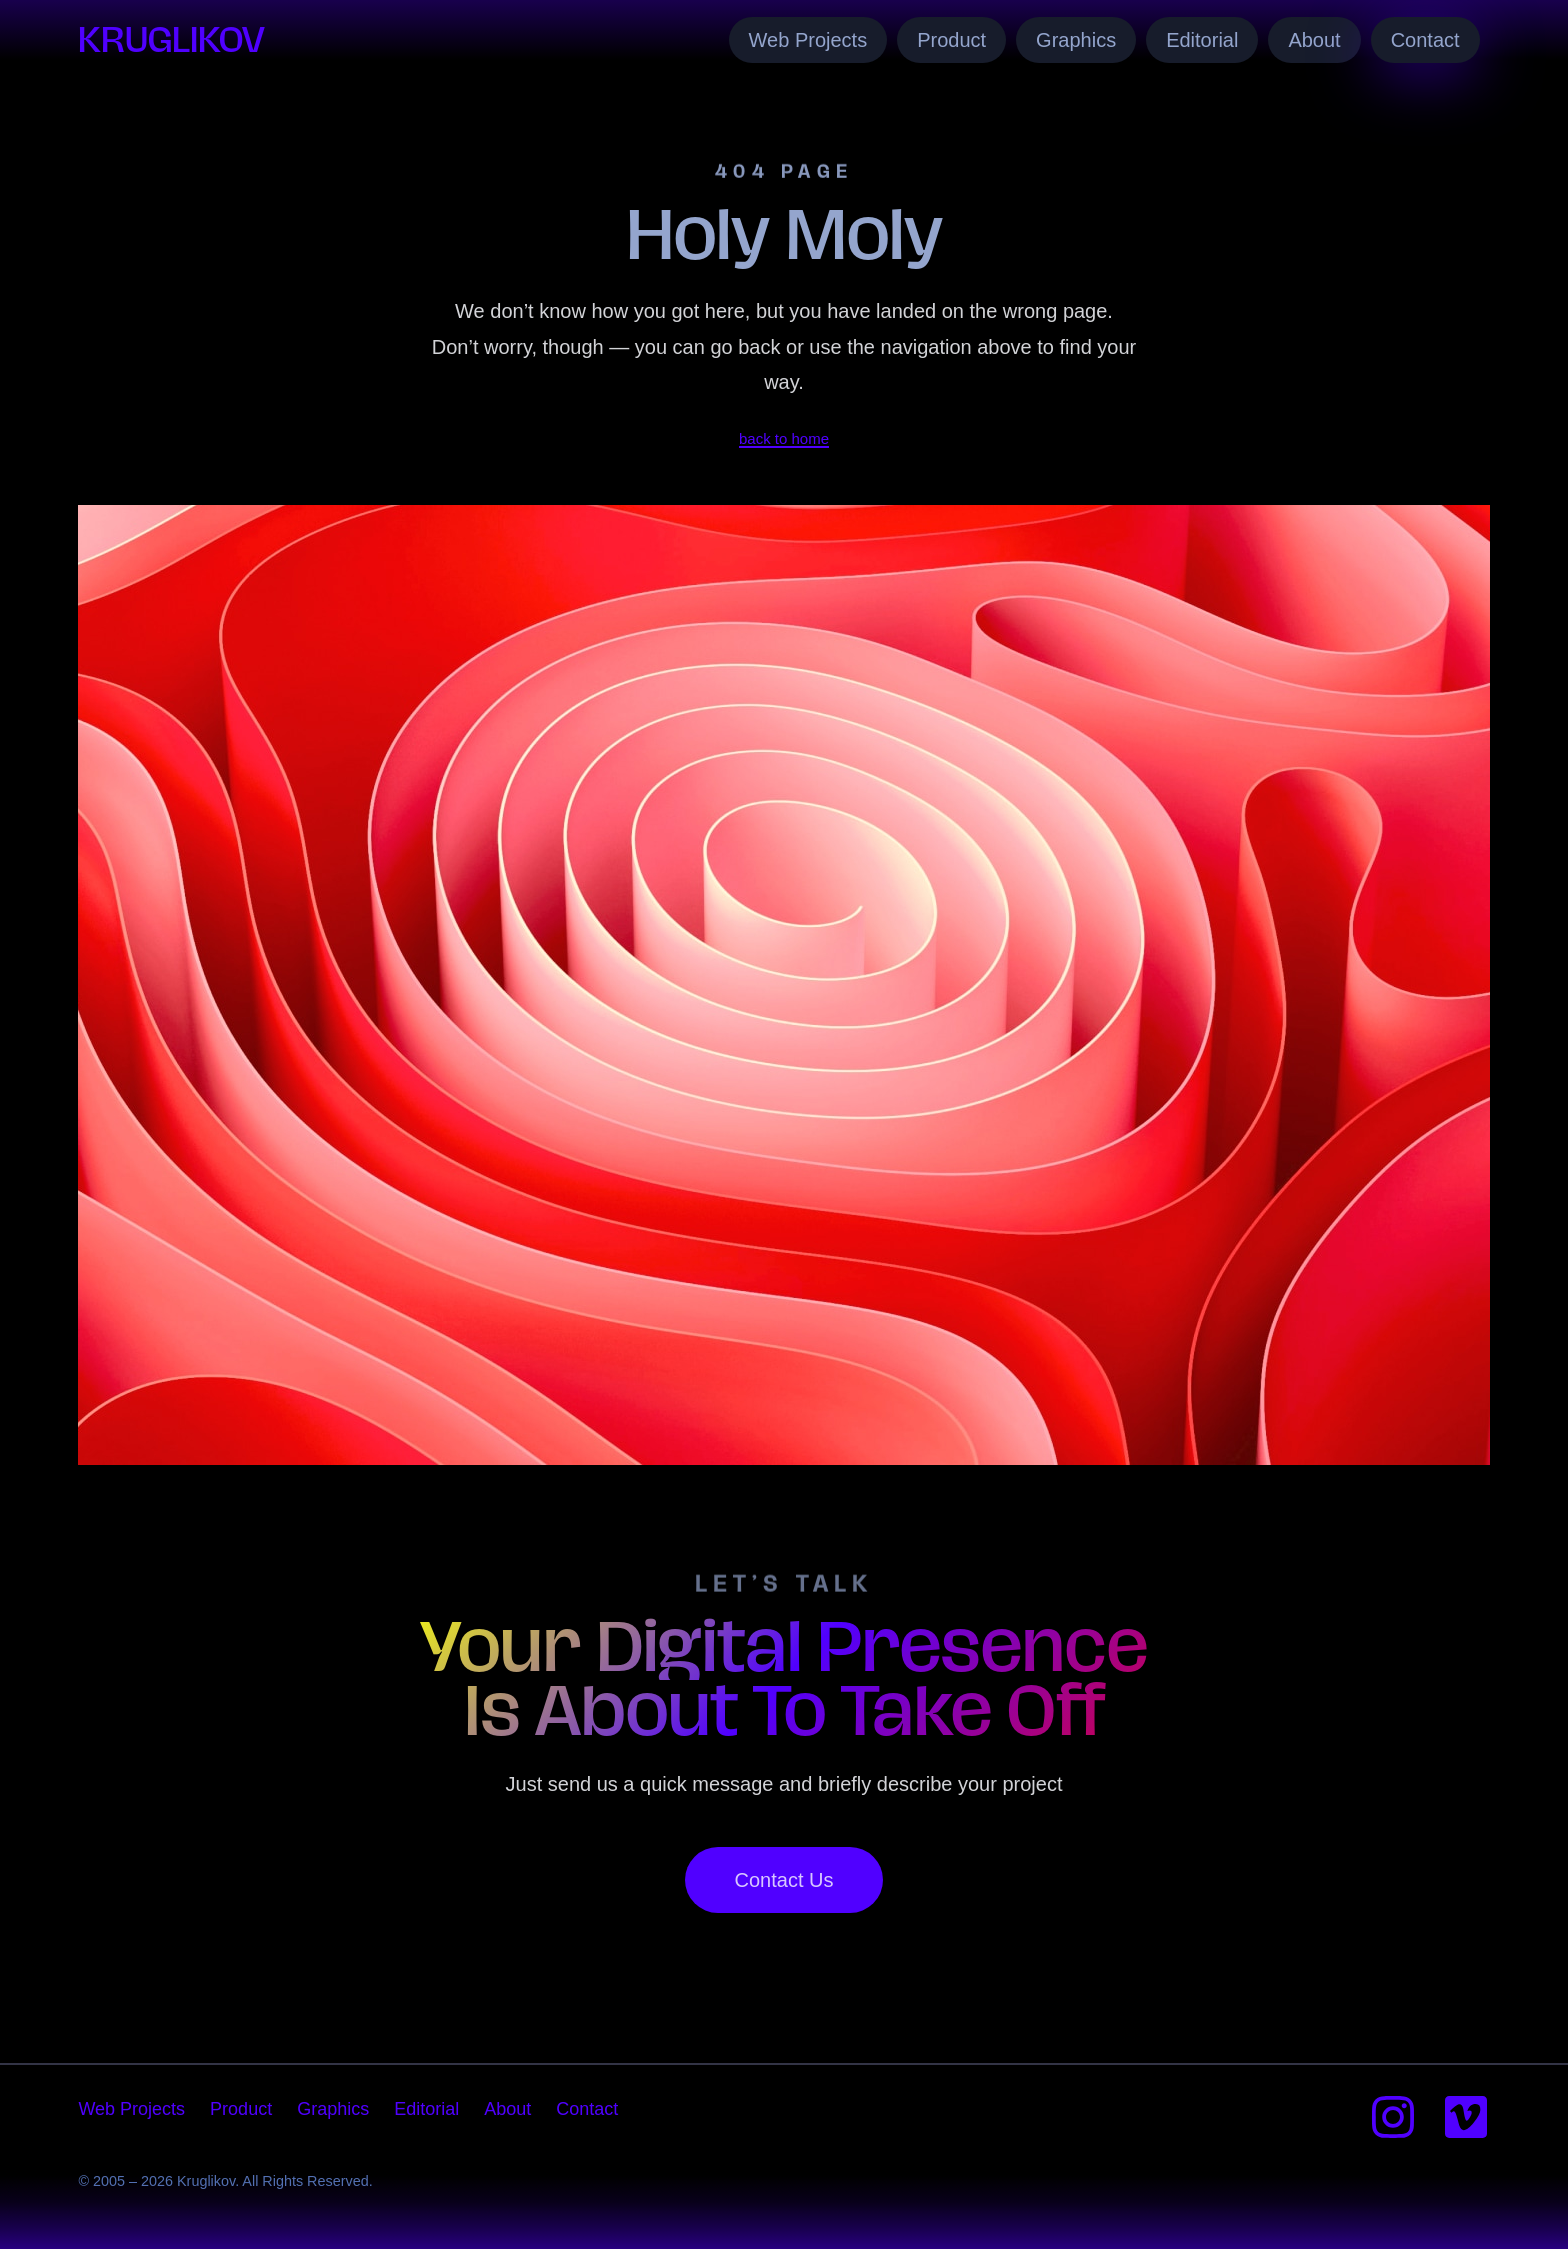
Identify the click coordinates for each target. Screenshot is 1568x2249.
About (1314, 40)
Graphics (1076, 40)
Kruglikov (171, 39)
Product (951, 40)
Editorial (1202, 40)
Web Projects (808, 40)
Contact (1425, 40)
